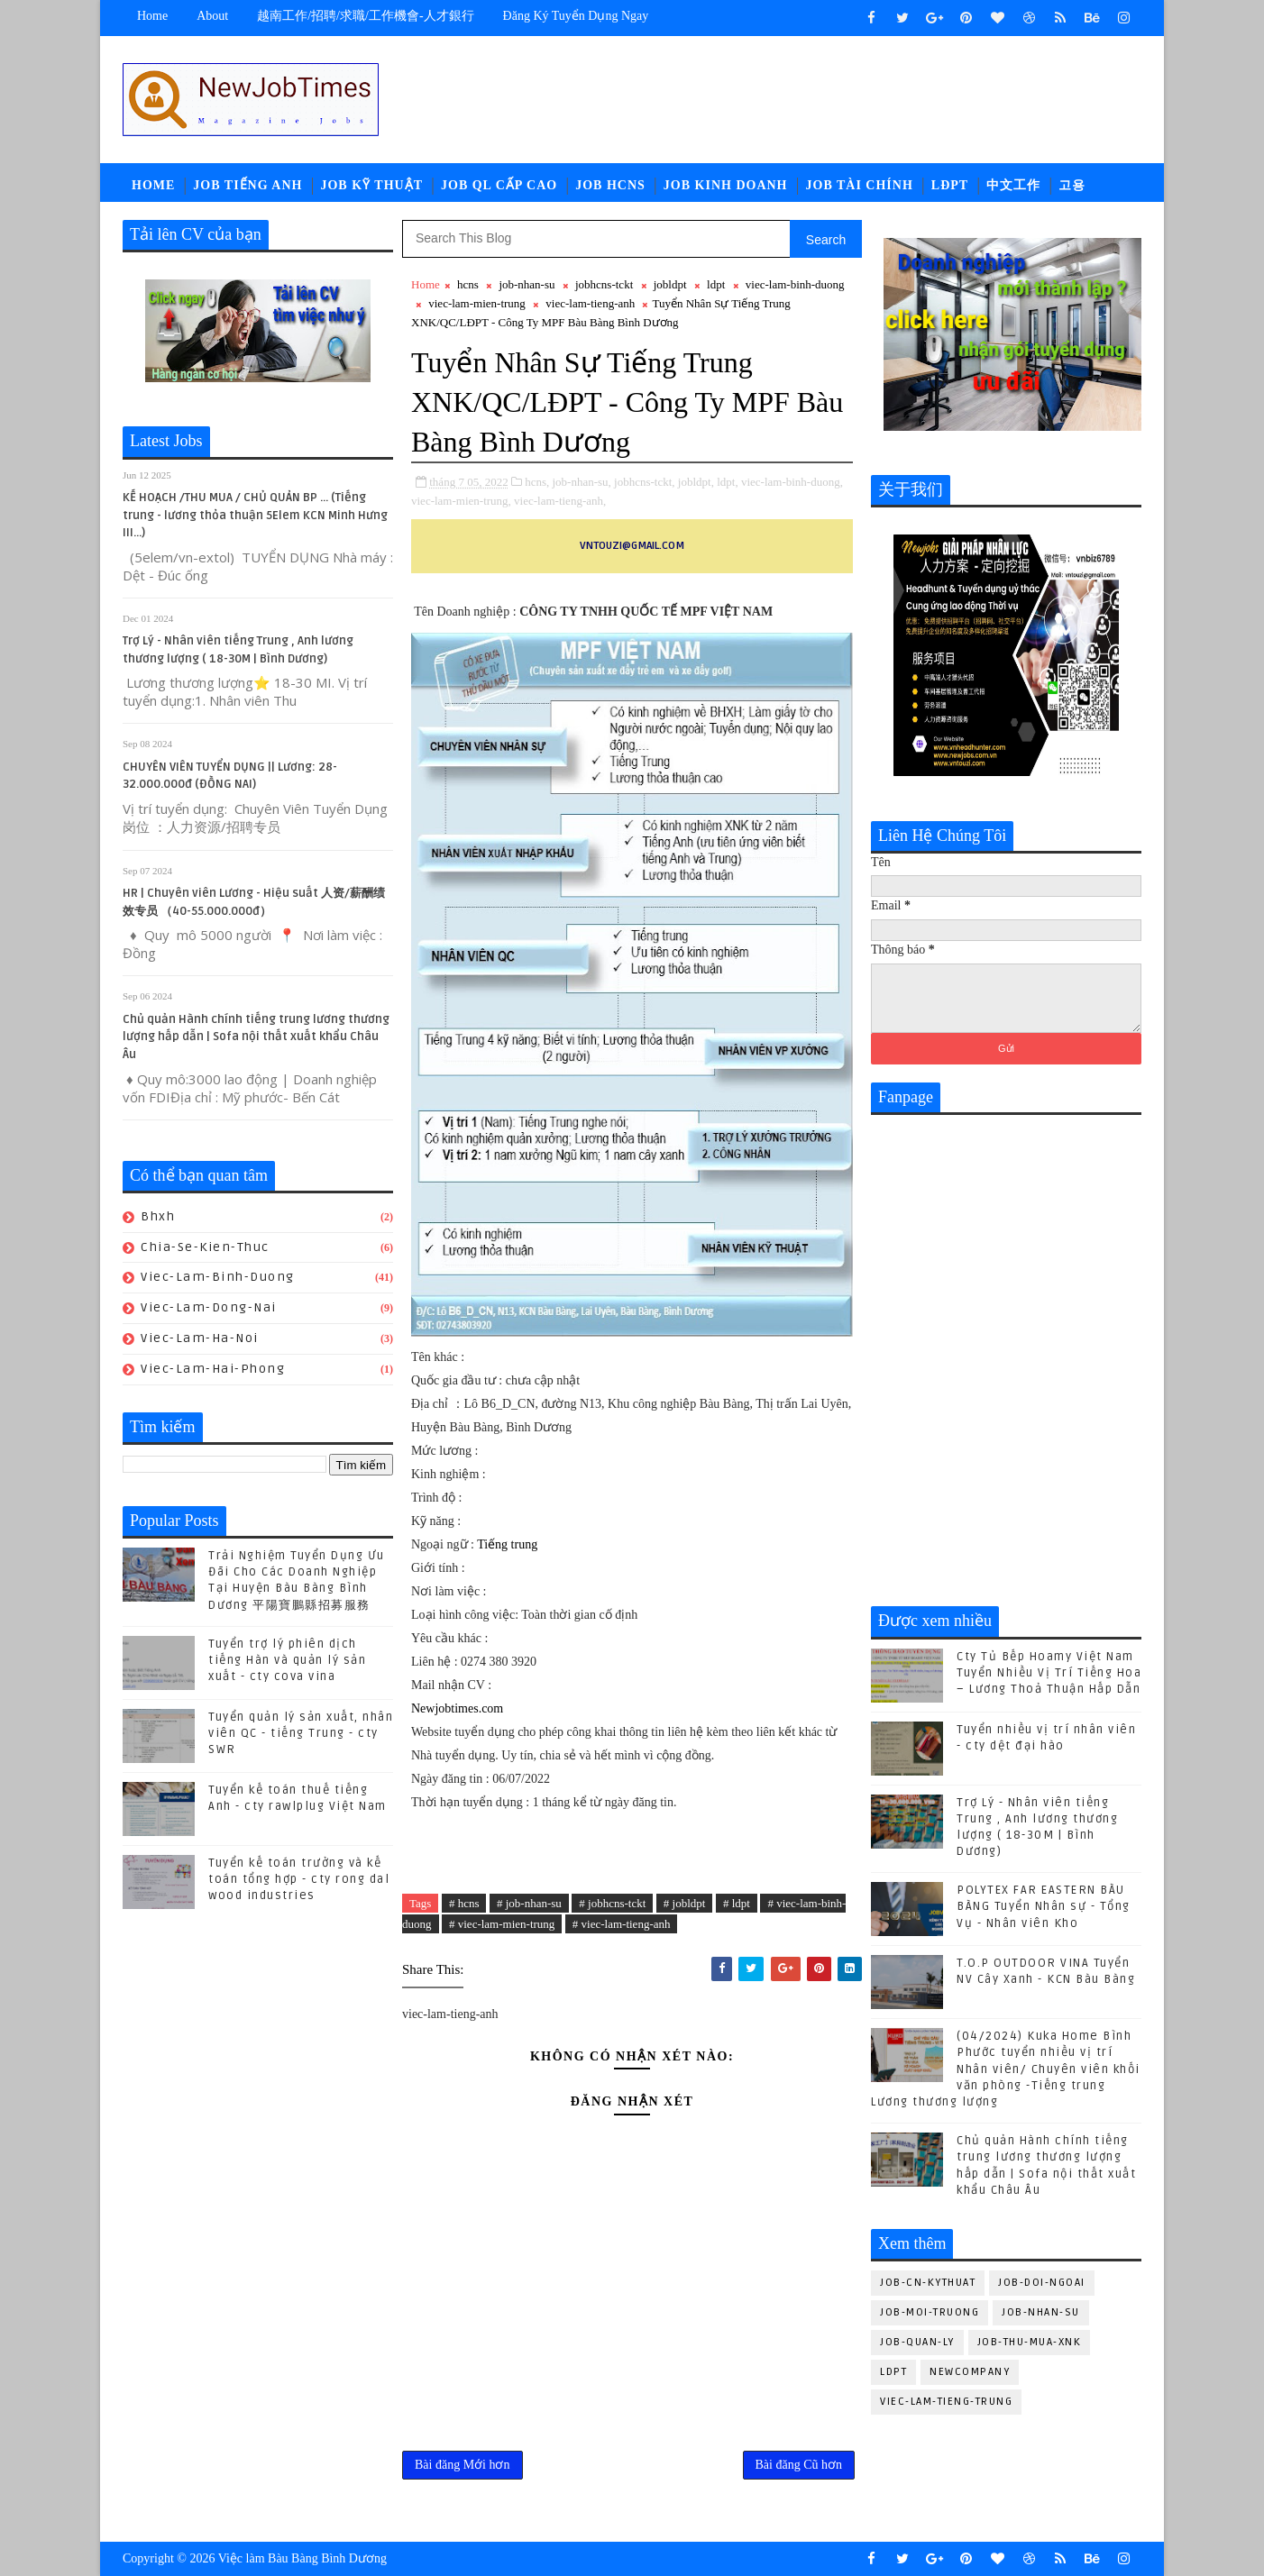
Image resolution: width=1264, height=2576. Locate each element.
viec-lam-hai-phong (213, 1368)
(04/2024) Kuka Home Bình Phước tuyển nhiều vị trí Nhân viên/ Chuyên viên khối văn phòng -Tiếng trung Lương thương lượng (1005, 2069)
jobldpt (670, 284)
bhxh (158, 1216)
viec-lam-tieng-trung (946, 2401)
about (212, 16)
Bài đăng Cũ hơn (799, 2464)
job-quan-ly (917, 2342)
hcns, (537, 482)
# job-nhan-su (529, 1903)
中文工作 (1013, 185)
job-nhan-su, (581, 482)
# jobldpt (685, 1903)
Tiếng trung (507, 1544)
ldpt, (727, 482)
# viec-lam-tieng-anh (621, 1924)
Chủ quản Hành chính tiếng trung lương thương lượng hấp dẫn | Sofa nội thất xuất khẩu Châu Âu (256, 1037)
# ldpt (736, 1903)
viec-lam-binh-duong (218, 1276)
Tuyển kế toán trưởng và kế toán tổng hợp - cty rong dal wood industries (298, 1879)
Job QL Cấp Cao (499, 185)
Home (152, 16)
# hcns (464, 1903)
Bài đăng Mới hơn (462, 2464)
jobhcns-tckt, (644, 482)
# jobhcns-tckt (612, 1903)
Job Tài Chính (859, 185)
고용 (1071, 185)
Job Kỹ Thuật (371, 185)
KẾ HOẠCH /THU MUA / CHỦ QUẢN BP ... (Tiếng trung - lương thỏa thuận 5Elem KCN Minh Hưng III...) (255, 515)
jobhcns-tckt (604, 284)
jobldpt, (696, 482)
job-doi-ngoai (1041, 2282)
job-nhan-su (526, 284)
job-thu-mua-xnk (1029, 2342)
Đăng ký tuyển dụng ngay (576, 16)
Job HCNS (610, 185)
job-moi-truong (929, 2312)
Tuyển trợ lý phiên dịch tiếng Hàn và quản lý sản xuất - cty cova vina (287, 1660)
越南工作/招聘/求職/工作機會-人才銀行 (365, 16)
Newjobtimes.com (457, 1708)
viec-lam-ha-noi (200, 1338)
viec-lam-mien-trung (477, 303)
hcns (468, 284)
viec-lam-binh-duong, (792, 482)
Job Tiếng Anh (247, 185)
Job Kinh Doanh (726, 185)
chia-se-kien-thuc (205, 1247)
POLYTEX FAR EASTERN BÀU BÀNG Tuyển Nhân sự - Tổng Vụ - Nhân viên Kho (1044, 1906)
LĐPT (949, 185)
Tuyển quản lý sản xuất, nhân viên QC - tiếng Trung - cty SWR (300, 1733)
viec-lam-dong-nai (209, 1307)
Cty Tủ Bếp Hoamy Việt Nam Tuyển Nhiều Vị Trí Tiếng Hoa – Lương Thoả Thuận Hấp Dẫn (1049, 1672)
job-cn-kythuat (927, 2282)
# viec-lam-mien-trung (501, 1924)
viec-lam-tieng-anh (590, 303)
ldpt (716, 284)
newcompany (970, 2372)
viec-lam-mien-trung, (461, 500)
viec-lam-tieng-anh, (560, 500)
